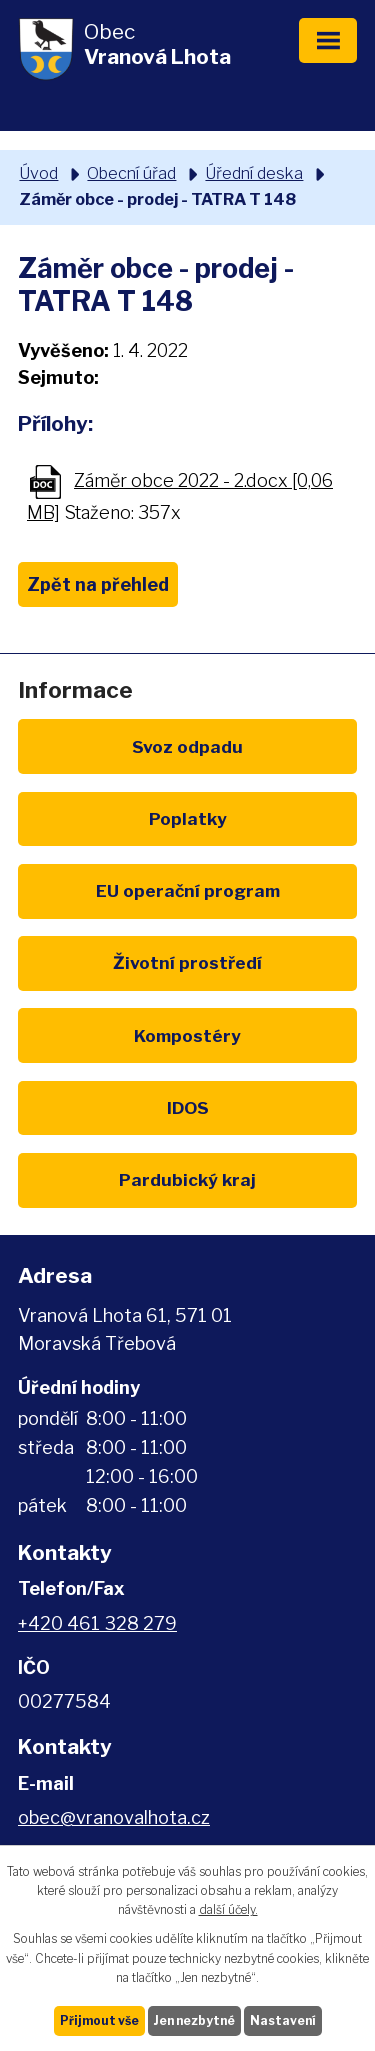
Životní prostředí (187, 962)
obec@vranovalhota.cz (114, 1817)
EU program (188, 890)
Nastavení (283, 2020)
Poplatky (188, 818)
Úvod (38, 173)
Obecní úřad (131, 173)
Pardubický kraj (187, 1179)
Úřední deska (254, 173)
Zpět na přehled (98, 584)
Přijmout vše (99, 2020)
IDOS (188, 1107)
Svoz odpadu (187, 746)
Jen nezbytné (194, 2020)
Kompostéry (187, 1035)
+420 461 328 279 (97, 1623)
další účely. (228, 1909)
